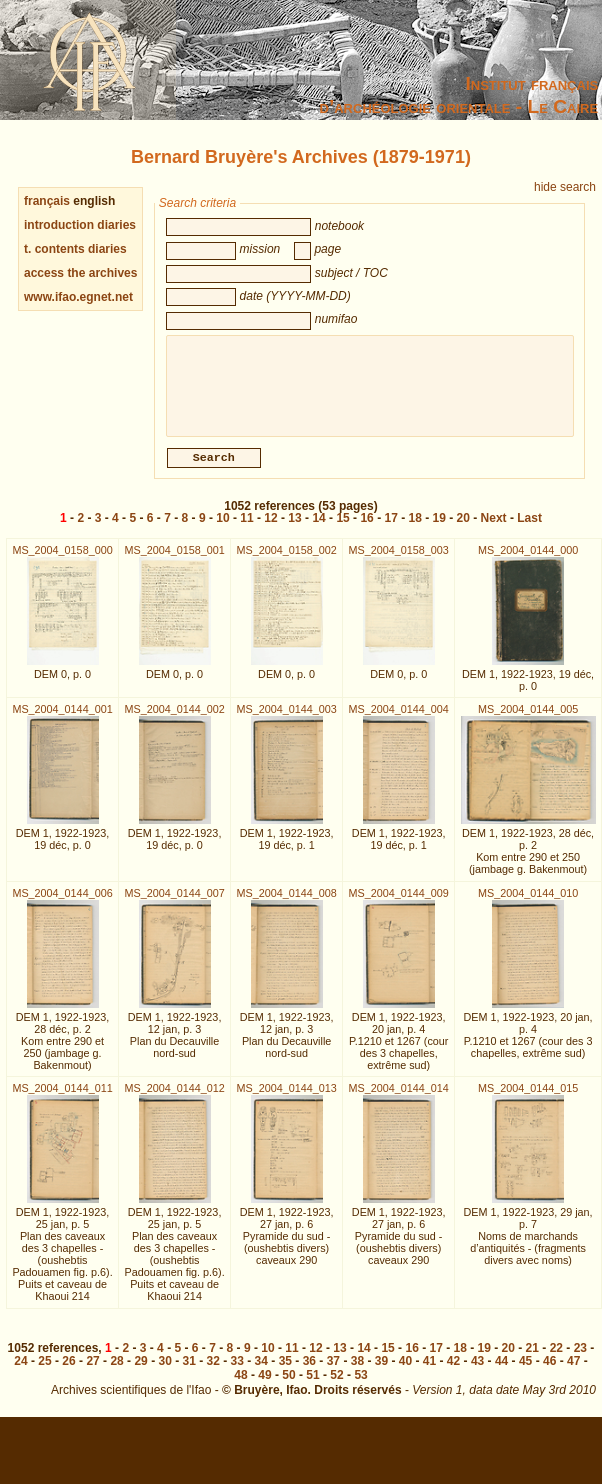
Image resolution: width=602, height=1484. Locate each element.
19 (439, 530)
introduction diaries (80, 225)
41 (429, 1373)
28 (116, 1373)
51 (312, 1387)
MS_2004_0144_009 (399, 905)
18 (415, 530)
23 (580, 1360)
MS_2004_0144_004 (399, 721)
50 (288, 1387)
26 (68, 1373)
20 (463, 530)
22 (556, 1360)
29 (140, 1373)
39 (381, 1373)
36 (309, 1373)
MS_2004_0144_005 (528, 721)
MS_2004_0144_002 (174, 721)
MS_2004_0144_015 (528, 1100)
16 (366, 530)
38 (357, 1373)
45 (525, 1373)
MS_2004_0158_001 (174, 562)
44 (501, 1373)
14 (318, 530)
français (47, 201)
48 (240, 1387)
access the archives (80, 273)
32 (213, 1373)
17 (390, 530)
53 (360, 1387)
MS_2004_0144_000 (528, 562)
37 (333, 1373)
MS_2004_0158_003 (399, 562)
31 (189, 1373)
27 (92, 1373)
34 (261, 1373)
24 (20, 1373)
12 (270, 530)
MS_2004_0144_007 (174, 905)
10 (222, 530)
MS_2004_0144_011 (62, 1100)
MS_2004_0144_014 (399, 1100)
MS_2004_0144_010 (528, 905)
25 (44, 1373)
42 (453, 1373)
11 (246, 530)
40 (405, 1373)
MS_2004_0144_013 (286, 1100)
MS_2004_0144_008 (286, 905)
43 (477, 1373)
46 (549, 1373)
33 (237, 1373)
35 (285, 1373)
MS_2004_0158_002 (286, 562)
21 (532, 1360)
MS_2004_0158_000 (62, 562)
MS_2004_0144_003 (286, 721)
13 (294, 530)
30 (164, 1373)
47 (573, 1373)
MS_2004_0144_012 (174, 1100)
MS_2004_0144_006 (62, 905)
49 (264, 1387)
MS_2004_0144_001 (62, 721)
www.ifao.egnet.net (78, 297)
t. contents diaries (75, 249)
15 (342, 530)
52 (336, 1387)
